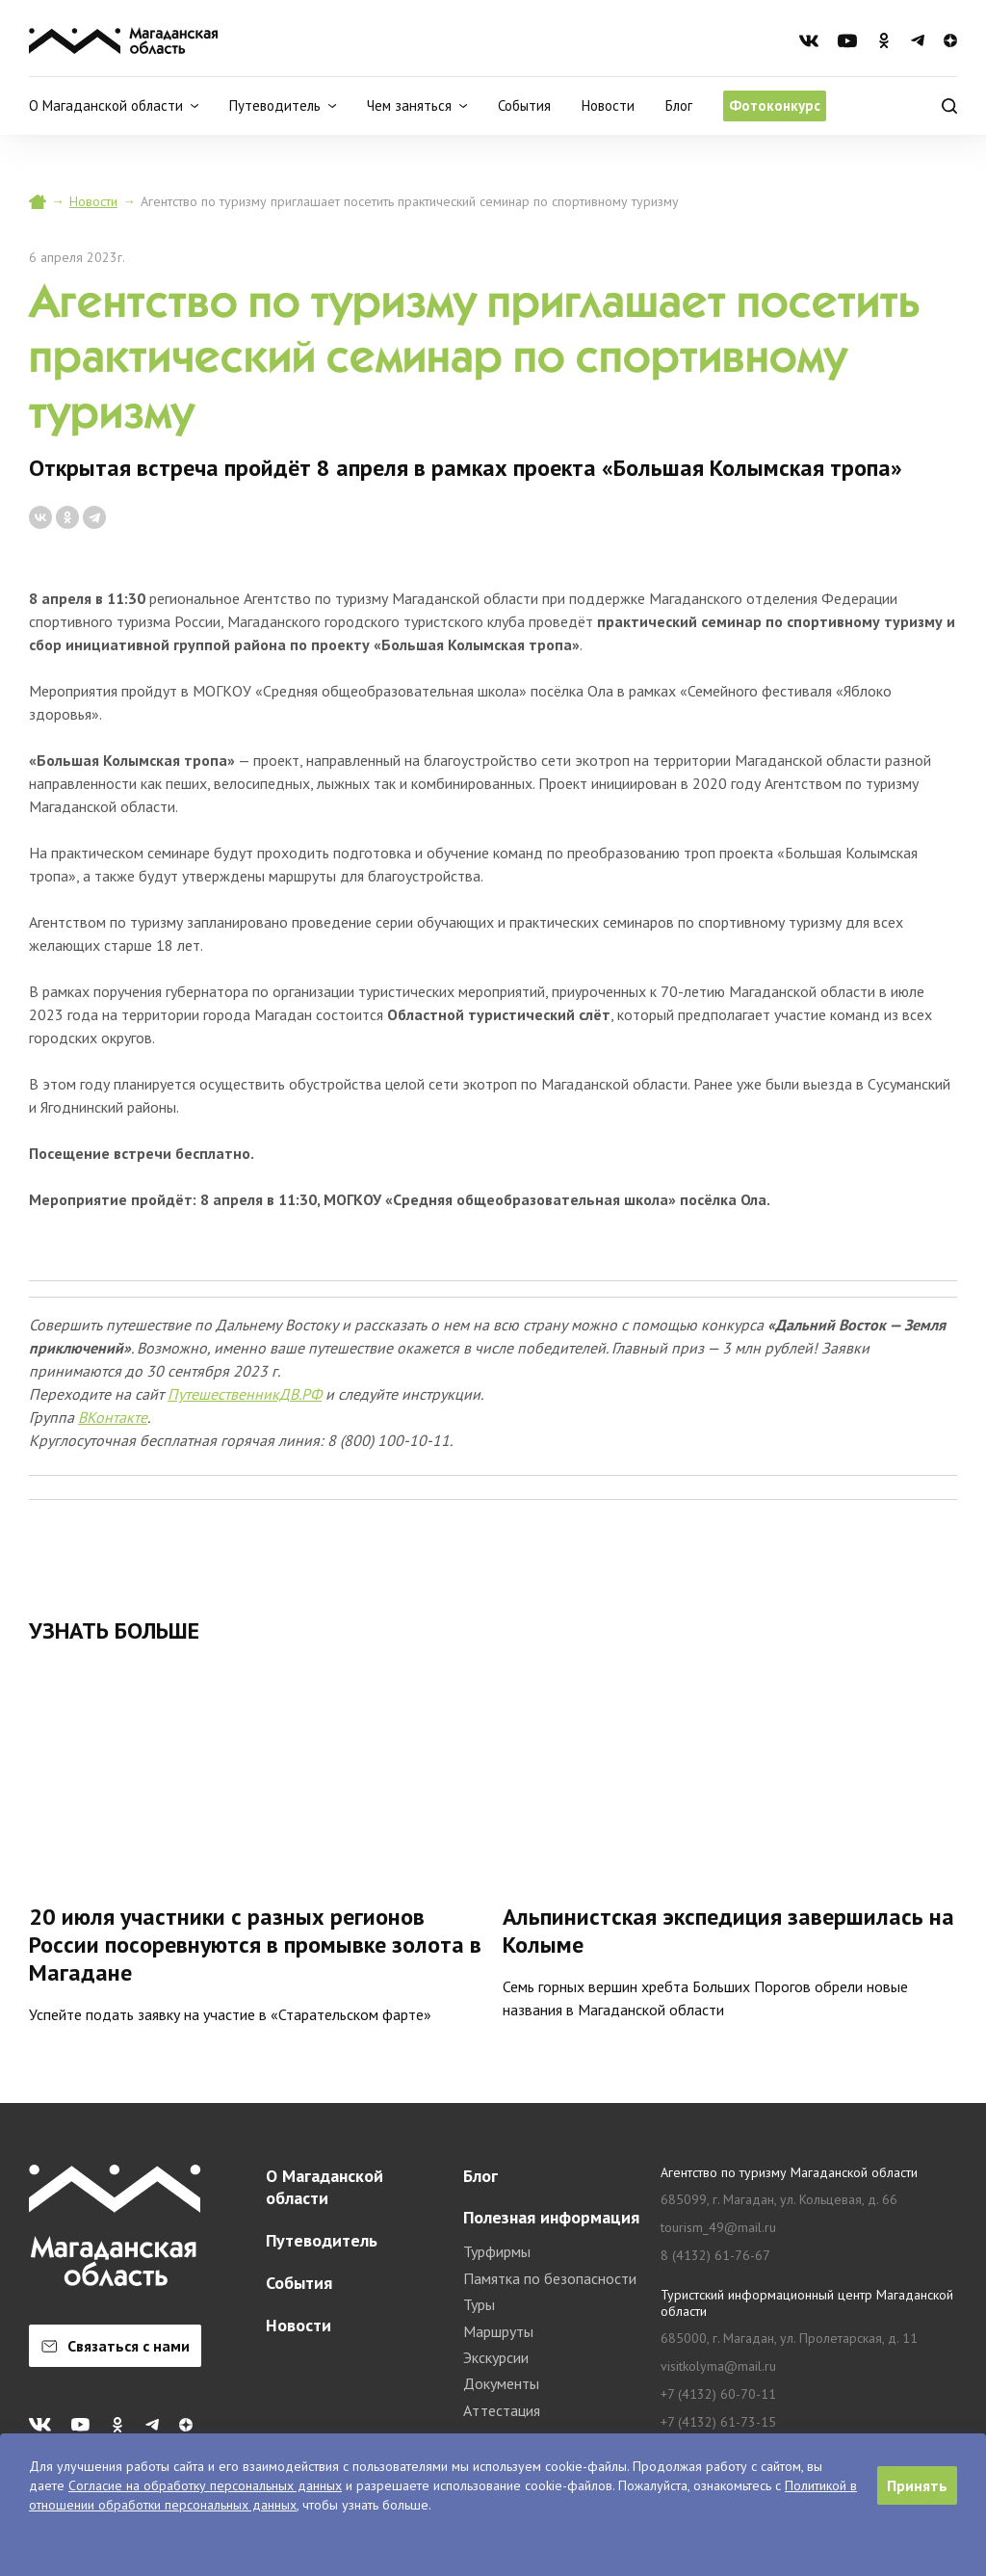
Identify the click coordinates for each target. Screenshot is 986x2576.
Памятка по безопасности (549, 2278)
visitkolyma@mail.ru (718, 2366)
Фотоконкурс (774, 105)
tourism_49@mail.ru (718, 2228)
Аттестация (501, 2410)
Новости (608, 105)
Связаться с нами (115, 2345)
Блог (678, 105)
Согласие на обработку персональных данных (205, 2485)
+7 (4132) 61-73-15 (718, 2422)
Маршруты (498, 2331)
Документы (501, 2383)
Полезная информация (551, 2217)
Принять (917, 2485)
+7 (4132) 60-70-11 (718, 2394)
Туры (479, 2304)
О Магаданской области (324, 2187)
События (524, 105)
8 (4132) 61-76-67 (715, 2255)
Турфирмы (497, 2251)
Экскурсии (496, 2357)
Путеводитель (321, 2240)
